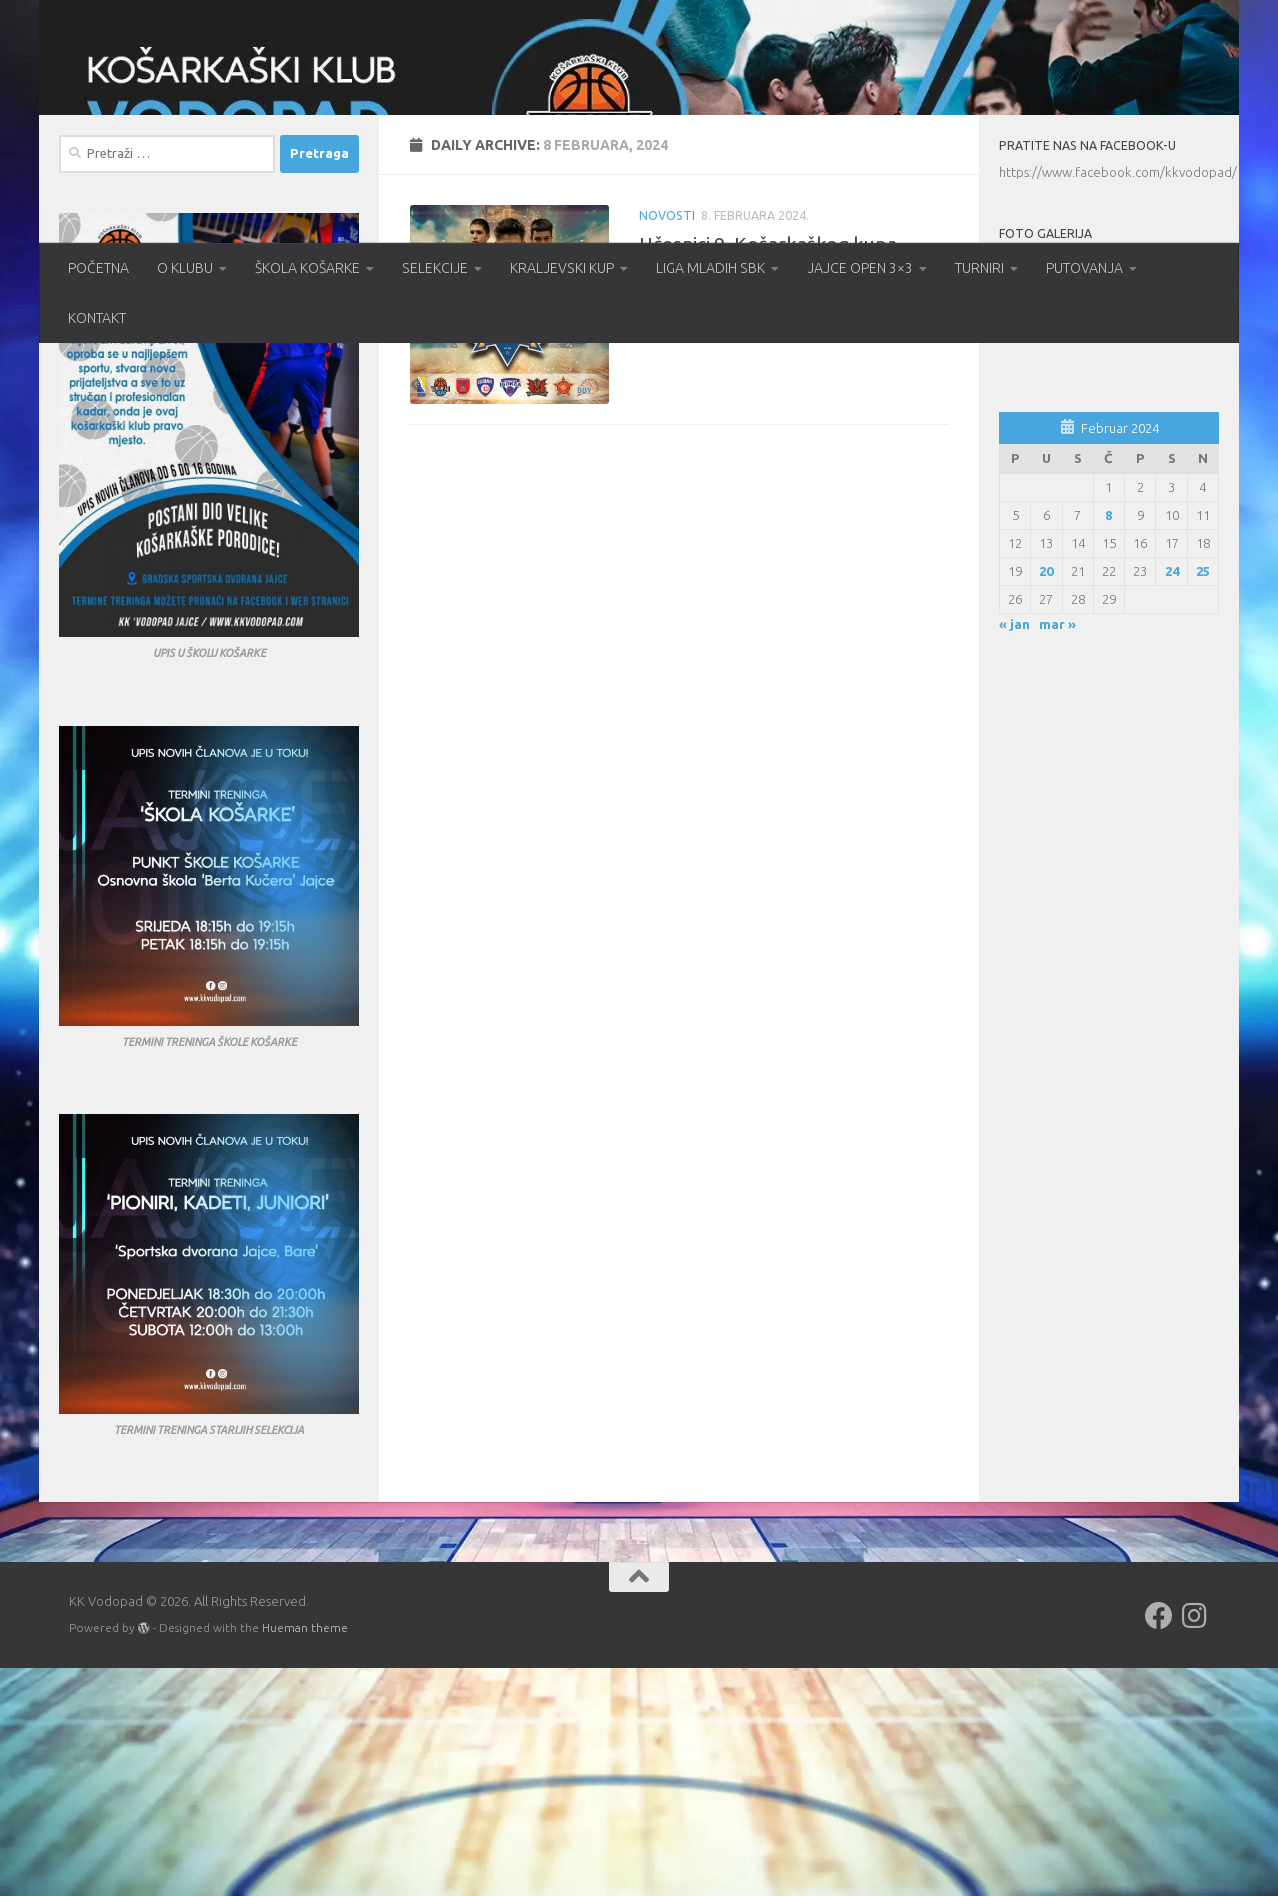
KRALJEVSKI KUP (562, 268)
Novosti (667, 443)
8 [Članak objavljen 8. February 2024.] (1108, 743)
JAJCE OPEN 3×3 (860, 268)
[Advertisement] (1109, 1204)
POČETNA (98, 268)
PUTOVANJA (1084, 268)
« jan (1014, 853)
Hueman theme (305, 1856)
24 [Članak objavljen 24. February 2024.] (1172, 799)
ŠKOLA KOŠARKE (307, 268)
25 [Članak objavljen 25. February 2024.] (1203, 799)
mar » (1057, 853)
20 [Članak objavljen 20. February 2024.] (1046, 799)
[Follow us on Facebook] (1159, 1845)
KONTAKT (97, 318)
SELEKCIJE (435, 268)
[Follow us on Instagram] (1195, 1845)
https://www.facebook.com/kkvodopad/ (1118, 401)
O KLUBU (185, 268)
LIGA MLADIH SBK (710, 268)
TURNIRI (979, 268)
